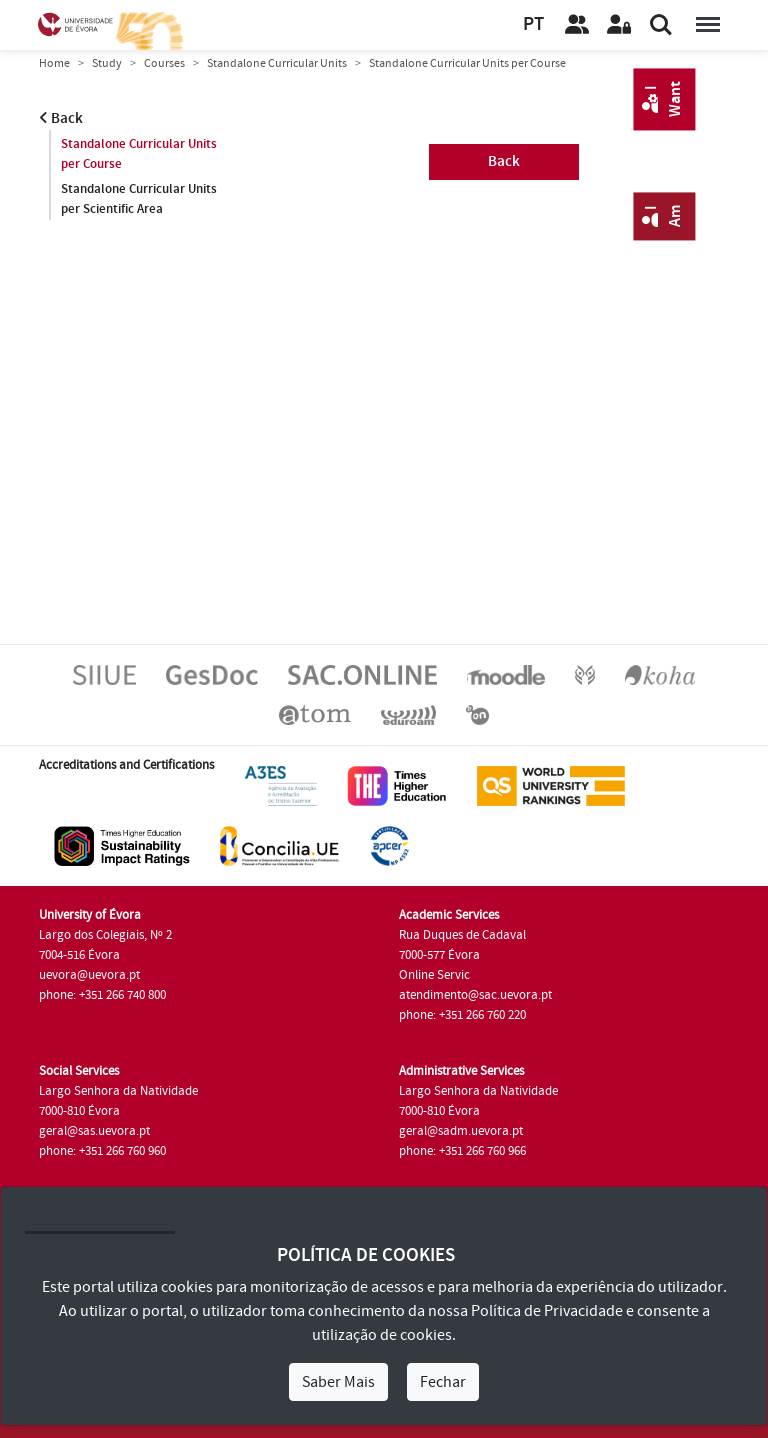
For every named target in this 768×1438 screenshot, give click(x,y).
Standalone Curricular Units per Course (139, 154)
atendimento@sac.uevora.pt (475, 995)
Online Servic (434, 975)
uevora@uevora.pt (89, 975)
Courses (164, 63)
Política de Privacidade (547, 1311)
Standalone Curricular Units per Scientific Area (139, 199)
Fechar (443, 1382)
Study (107, 63)
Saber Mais (338, 1382)
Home (54, 63)
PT (533, 24)
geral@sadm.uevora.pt (461, 1131)
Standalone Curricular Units (277, 63)
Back (61, 118)
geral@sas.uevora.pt (94, 1131)
